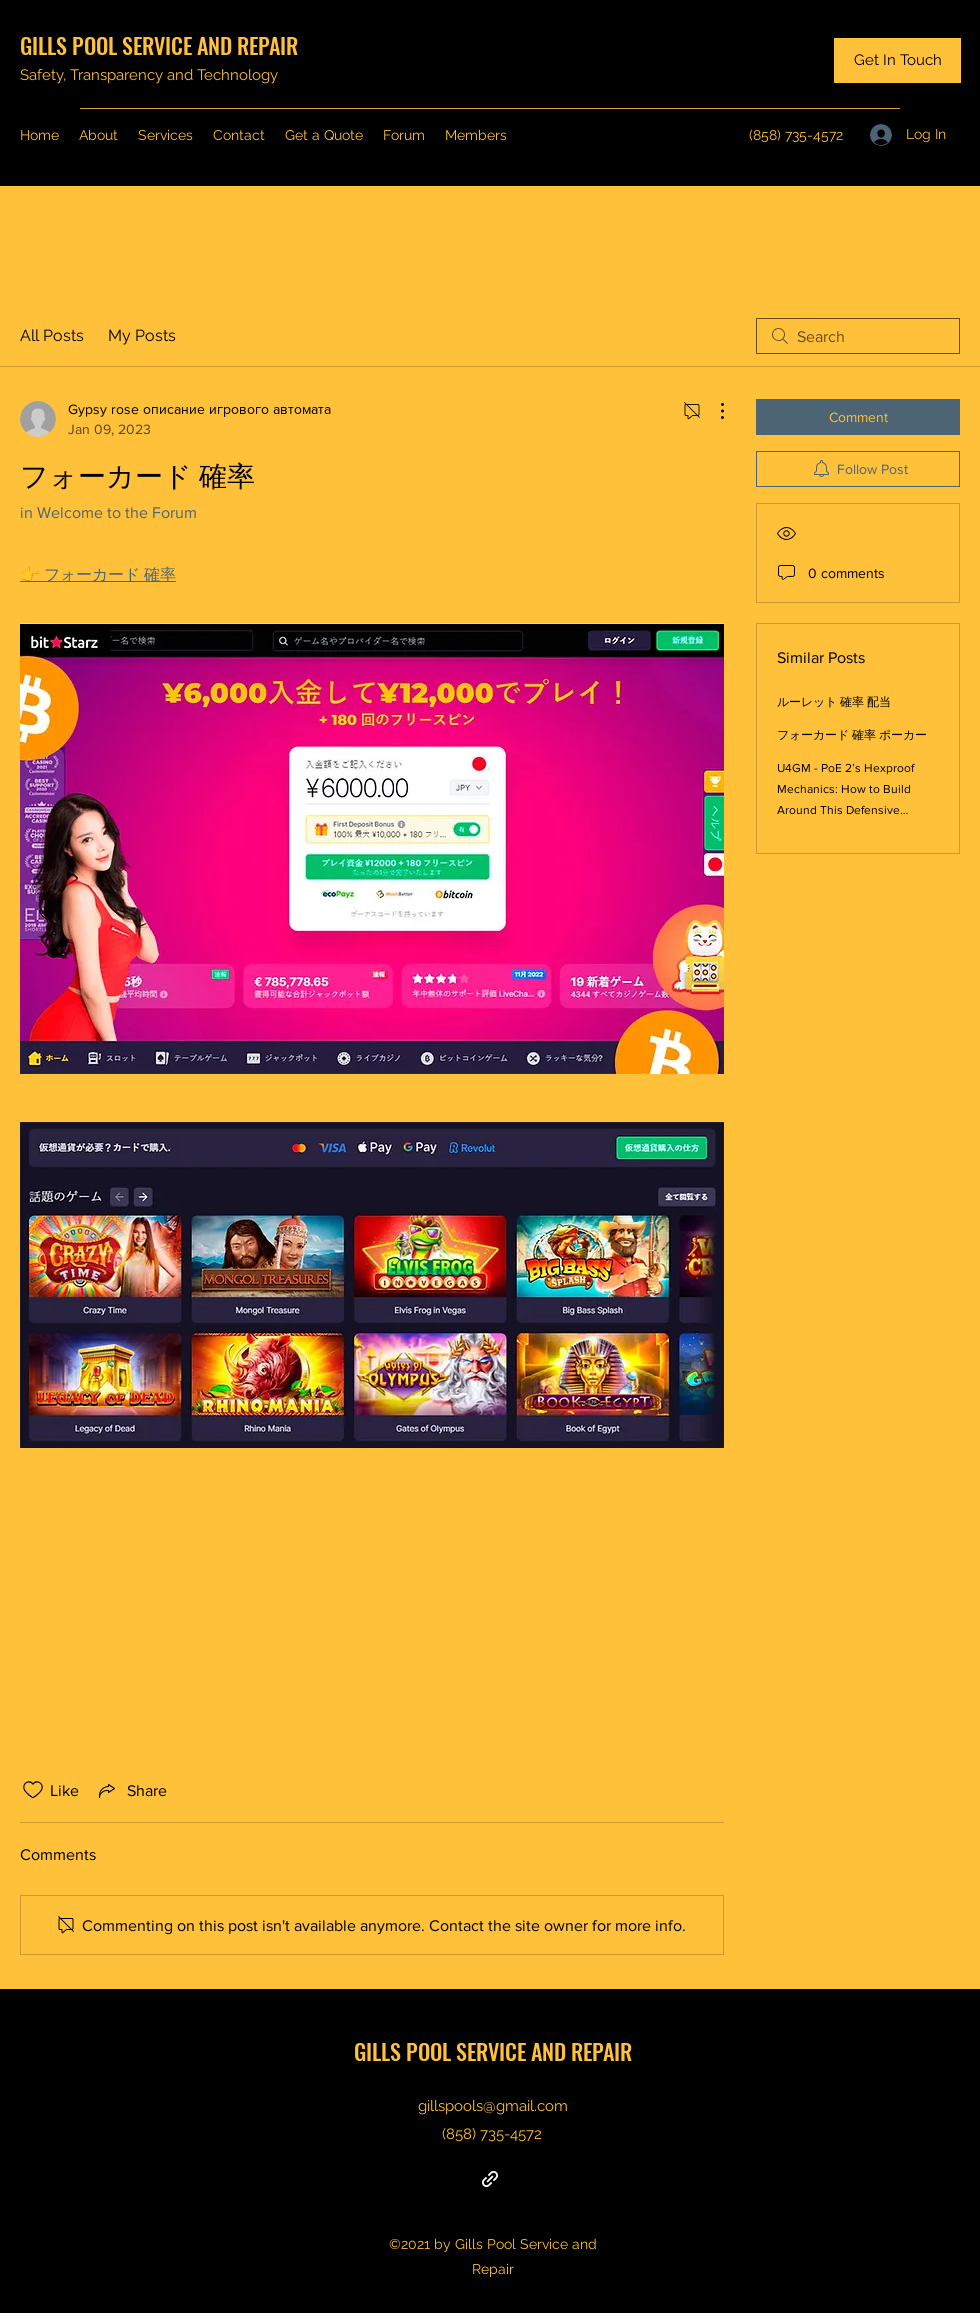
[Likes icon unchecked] (33, 1790)
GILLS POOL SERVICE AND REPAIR (159, 45)
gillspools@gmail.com (493, 2106)
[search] (858, 336)
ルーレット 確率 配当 (834, 702)
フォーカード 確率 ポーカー (852, 735)
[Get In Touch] (897, 60)
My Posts (142, 335)
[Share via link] (131, 1790)
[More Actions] (712, 411)
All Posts (52, 335)
